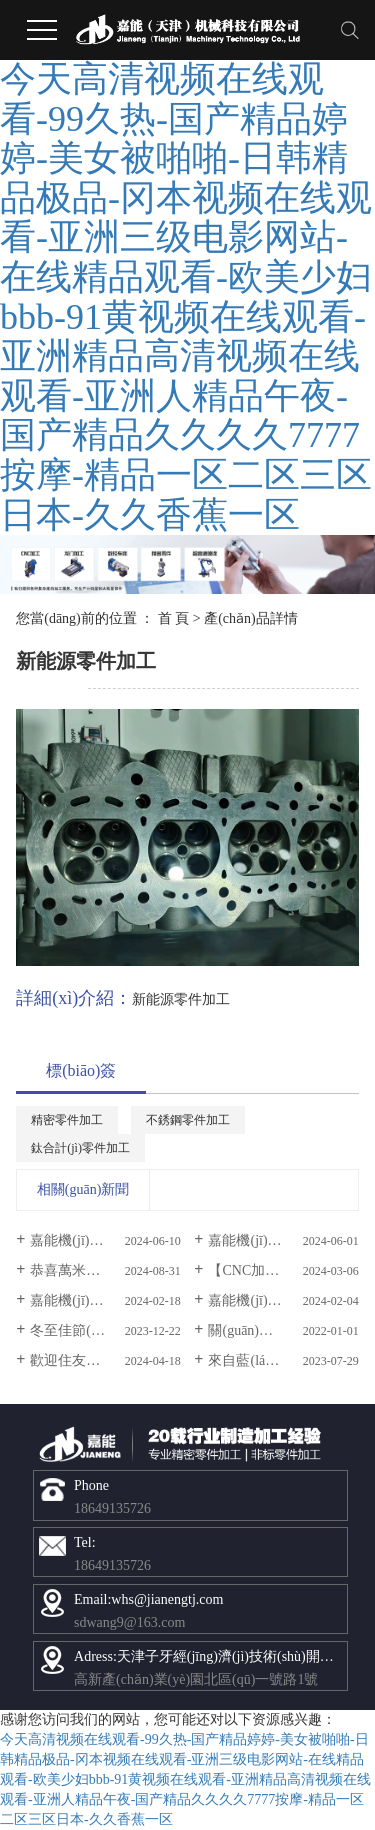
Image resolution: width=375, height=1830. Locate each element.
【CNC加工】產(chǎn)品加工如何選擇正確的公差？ (283, 1270)
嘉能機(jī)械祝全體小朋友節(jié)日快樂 (283, 1240)
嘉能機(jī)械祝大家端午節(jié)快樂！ (105, 1240)
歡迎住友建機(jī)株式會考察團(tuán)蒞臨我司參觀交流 (105, 1360)
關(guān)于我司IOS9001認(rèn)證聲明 (283, 1330)
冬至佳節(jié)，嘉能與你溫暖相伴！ (105, 1330)
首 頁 (174, 618)
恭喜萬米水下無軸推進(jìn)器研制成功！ (105, 1270)
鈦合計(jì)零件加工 (80, 1148)
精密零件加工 (67, 1120)
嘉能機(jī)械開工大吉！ (101, 1300)
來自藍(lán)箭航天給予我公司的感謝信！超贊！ (283, 1360)
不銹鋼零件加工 (188, 1120)
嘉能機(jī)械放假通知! (275, 1300)
